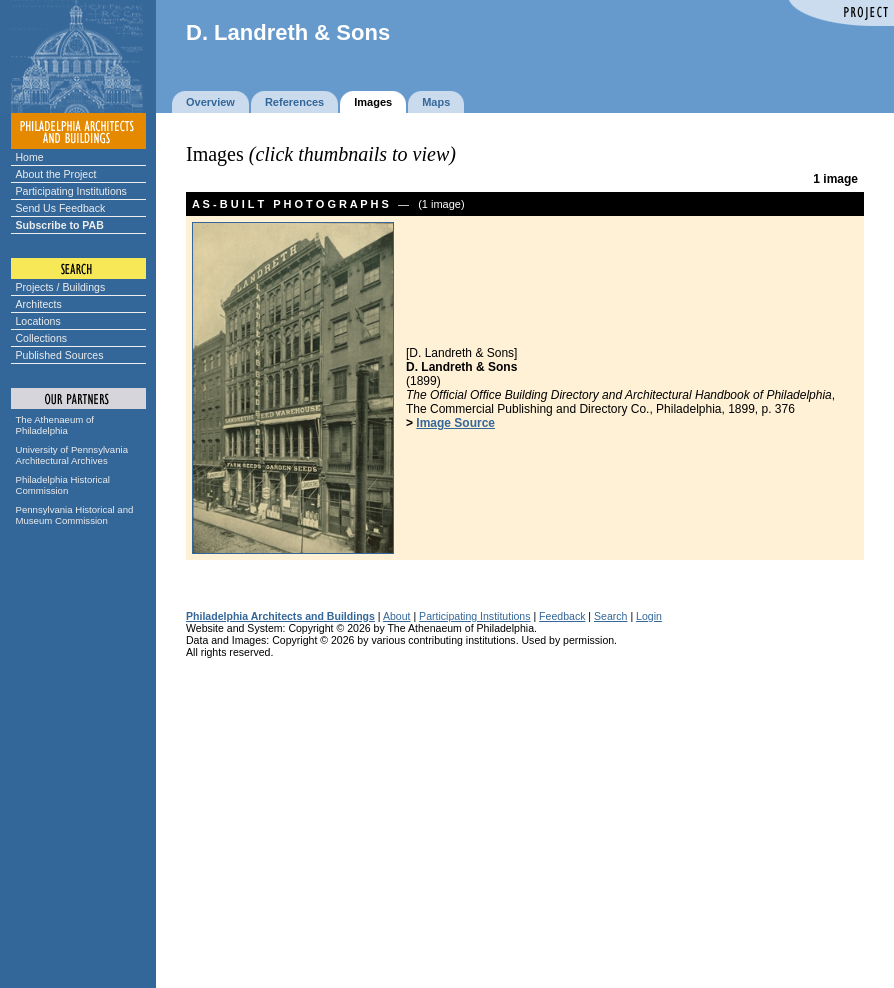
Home (30, 157)
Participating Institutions (71, 191)
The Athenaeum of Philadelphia (55, 425)
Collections (42, 338)
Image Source (455, 423)
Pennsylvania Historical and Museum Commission (75, 515)
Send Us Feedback (61, 208)
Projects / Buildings (61, 287)
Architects (39, 304)
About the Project (56, 174)
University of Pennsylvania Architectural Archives (72, 455)
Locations (38, 321)
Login (649, 616)
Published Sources (60, 355)
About (397, 616)
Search (610, 616)
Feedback (562, 616)
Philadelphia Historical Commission (63, 485)
